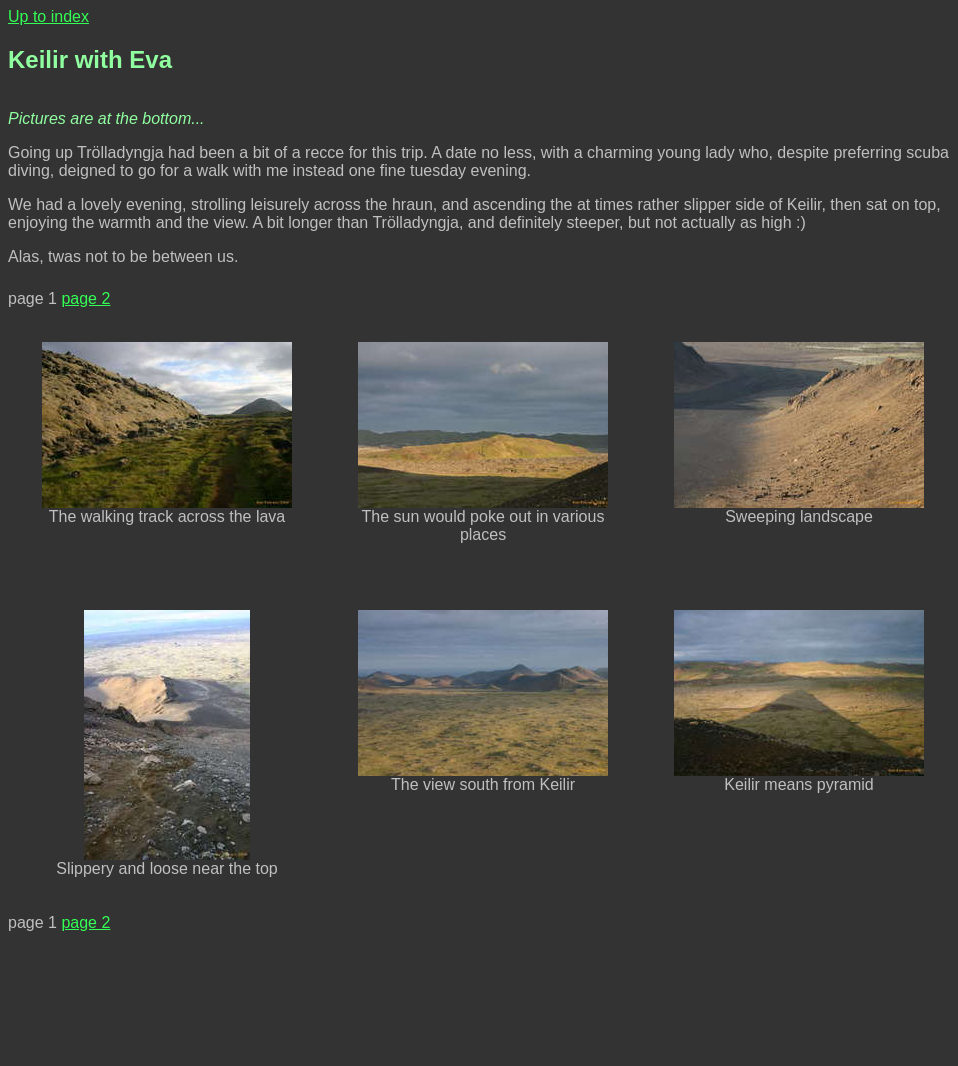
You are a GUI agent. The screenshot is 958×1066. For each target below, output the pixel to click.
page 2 (85, 298)
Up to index (48, 16)
